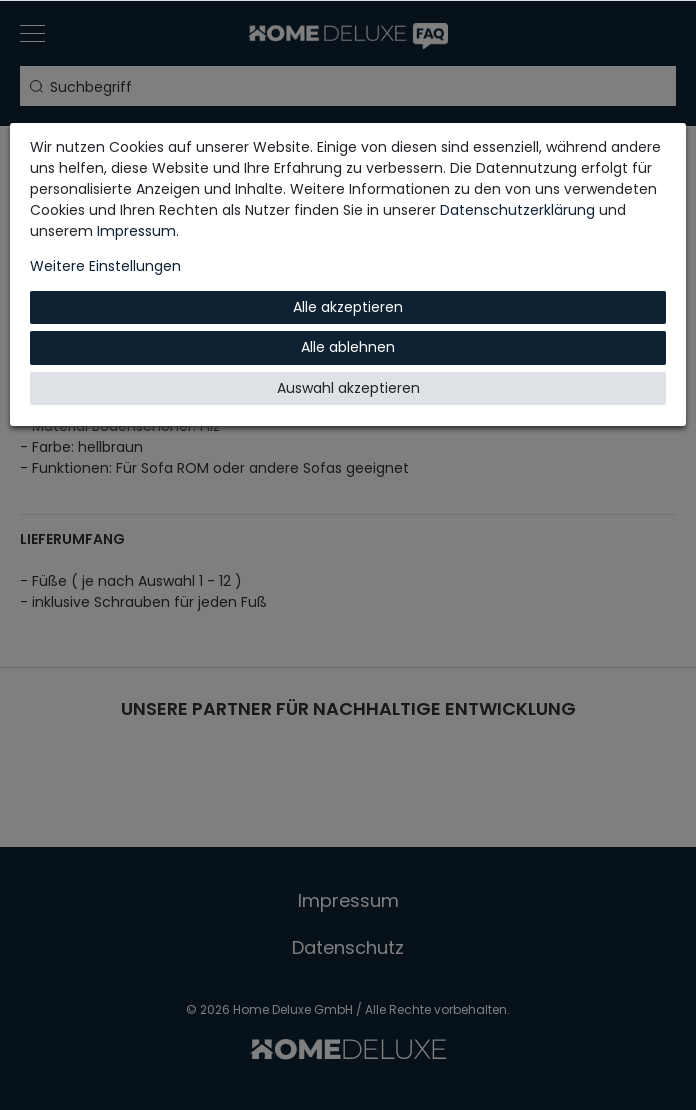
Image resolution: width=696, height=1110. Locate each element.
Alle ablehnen (348, 347)
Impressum (136, 231)
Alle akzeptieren (348, 307)
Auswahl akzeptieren (348, 388)
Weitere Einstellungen (105, 266)
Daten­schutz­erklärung (517, 210)
